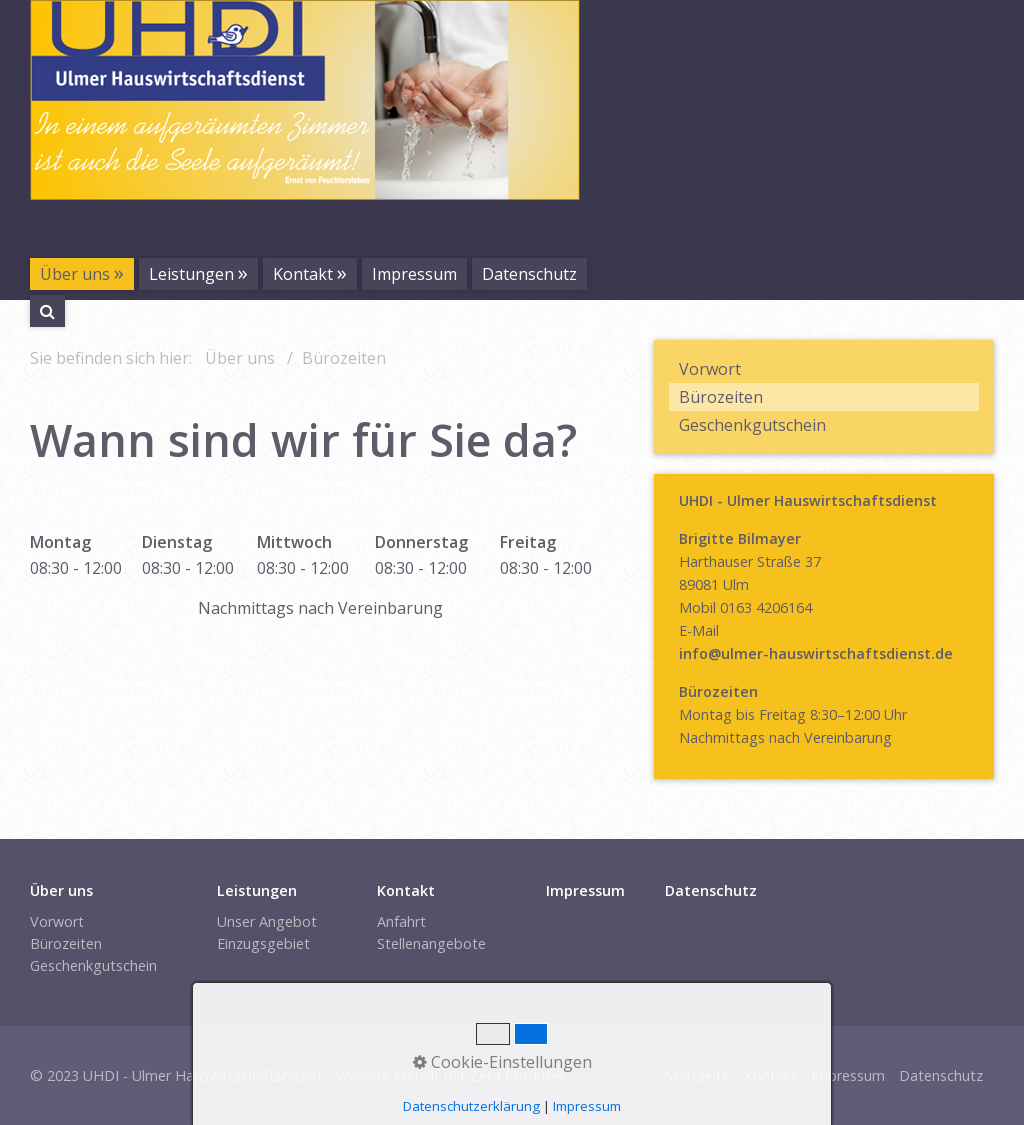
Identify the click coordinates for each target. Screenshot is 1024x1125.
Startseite (697, 1075)
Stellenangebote (431, 943)
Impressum (414, 274)
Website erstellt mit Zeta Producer (450, 1075)
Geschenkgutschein (752, 425)
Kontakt (303, 274)
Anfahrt (401, 921)
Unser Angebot (267, 921)
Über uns (75, 274)
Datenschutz (529, 274)
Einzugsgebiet (263, 943)
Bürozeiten (721, 397)
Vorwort (710, 369)
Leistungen (191, 274)
